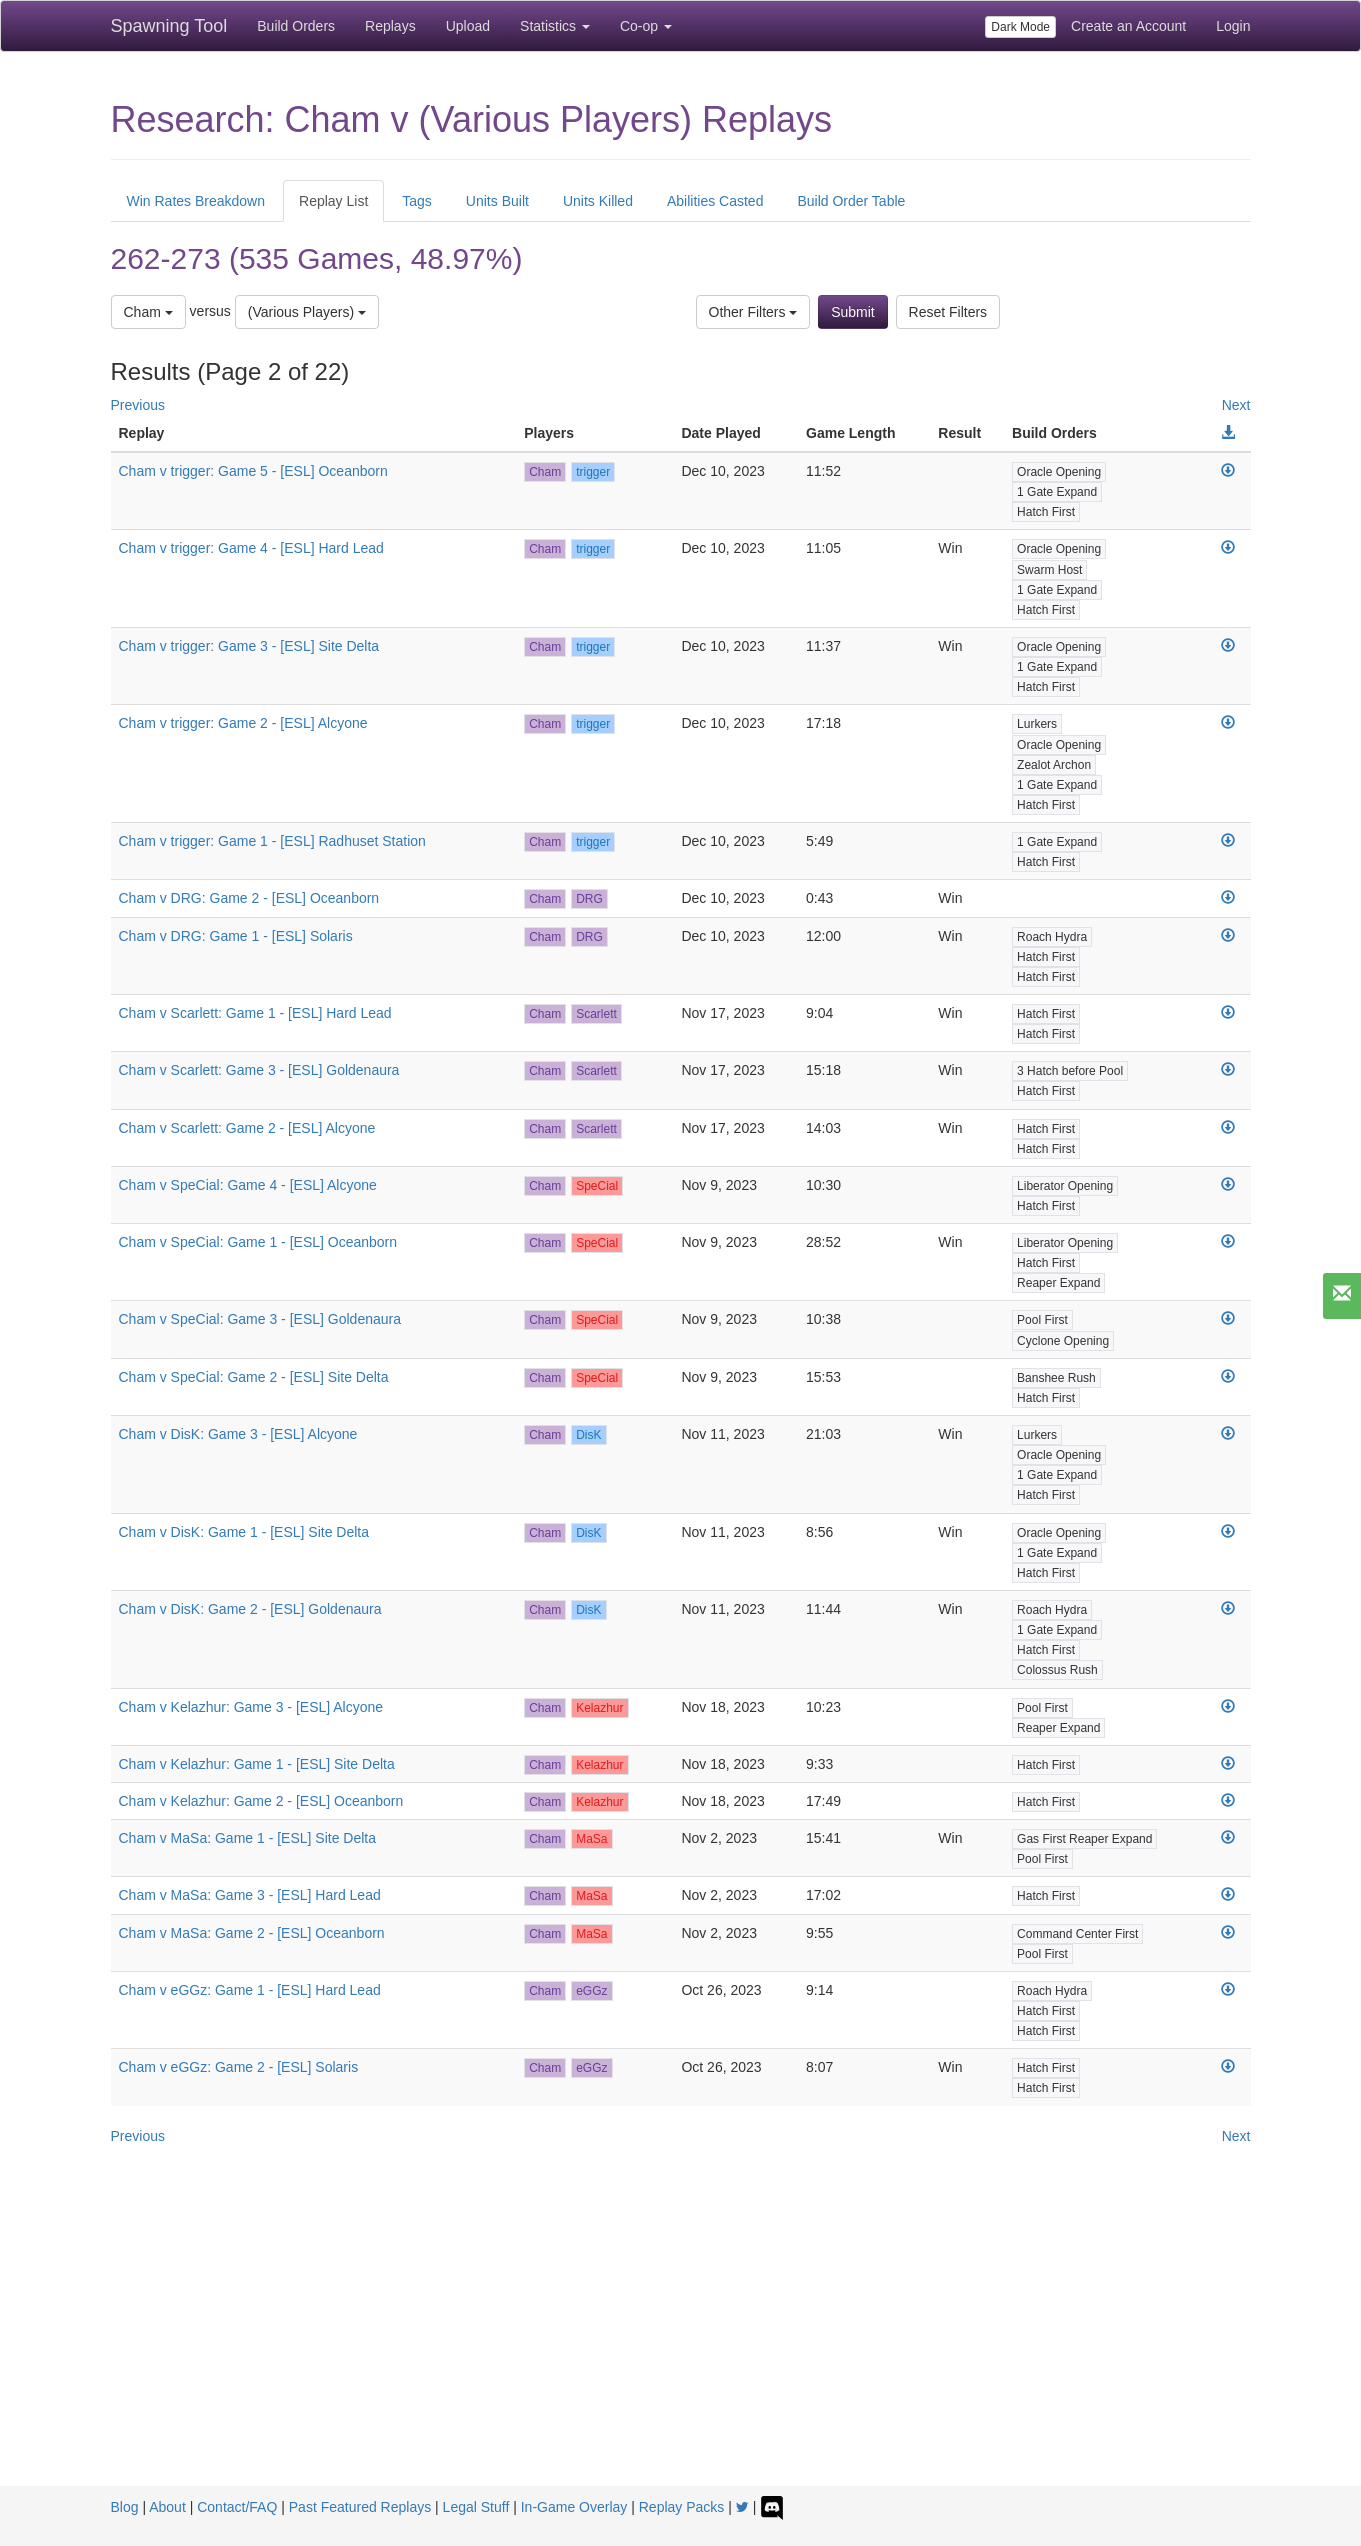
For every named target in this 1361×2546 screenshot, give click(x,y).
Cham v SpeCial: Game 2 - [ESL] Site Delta (254, 1377)
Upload (468, 26)
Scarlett (596, 1014)
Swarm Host (1049, 570)
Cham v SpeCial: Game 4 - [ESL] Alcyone (248, 1185)
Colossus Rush (1057, 1670)
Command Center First (1077, 1934)
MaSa (591, 1839)
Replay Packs (682, 2507)
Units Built (497, 201)
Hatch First (1046, 512)
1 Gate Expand (1057, 492)
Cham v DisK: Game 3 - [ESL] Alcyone (238, 1434)
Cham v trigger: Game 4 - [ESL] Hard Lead (251, 548)
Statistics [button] (555, 26)
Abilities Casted (715, 201)
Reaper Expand (1058, 1283)
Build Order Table (851, 201)
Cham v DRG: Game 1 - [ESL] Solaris (236, 936)
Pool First (1042, 1320)
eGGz (591, 1991)
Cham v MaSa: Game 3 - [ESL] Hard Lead (250, 1895)
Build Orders (296, 26)
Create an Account (1128, 26)
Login (1233, 26)
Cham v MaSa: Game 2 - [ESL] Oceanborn (252, 1933)
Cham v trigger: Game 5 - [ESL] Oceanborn (253, 471)
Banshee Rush (1056, 1378)
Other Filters (753, 312)
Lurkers (1037, 724)
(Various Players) (307, 312)
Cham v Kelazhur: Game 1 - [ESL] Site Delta (257, 1764)
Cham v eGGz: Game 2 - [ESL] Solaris (239, 2067)
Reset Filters (948, 312)
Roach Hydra (1052, 937)
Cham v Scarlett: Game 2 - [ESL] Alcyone (247, 1128)
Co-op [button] (646, 26)
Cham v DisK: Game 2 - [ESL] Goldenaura (250, 1609)
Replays (390, 26)
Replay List (333, 201)
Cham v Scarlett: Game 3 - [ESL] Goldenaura (259, 1070)
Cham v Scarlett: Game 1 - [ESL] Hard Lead (255, 1013)
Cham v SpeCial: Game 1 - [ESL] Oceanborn (258, 1242)
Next (1236, 405)
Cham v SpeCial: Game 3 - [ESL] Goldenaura (260, 1319)
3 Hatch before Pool (1070, 1071)
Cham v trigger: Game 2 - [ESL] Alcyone (243, 723)
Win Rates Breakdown (196, 201)
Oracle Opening (1059, 472)
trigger (593, 472)
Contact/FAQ (237, 2507)
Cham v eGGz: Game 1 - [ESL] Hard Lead (250, 1990)
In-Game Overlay (574, 2507)
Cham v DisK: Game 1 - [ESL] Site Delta (244, 1532)
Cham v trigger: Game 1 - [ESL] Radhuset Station (272, 841)
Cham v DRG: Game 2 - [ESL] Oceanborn (249, 898)
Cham (148, 312)
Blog (125, 2507)
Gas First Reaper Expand (1084, 1839)
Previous (138, 405)
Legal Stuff (476, 2507)
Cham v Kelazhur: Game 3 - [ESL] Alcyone (251, 1707)
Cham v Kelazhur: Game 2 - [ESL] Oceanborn (261, 1801)
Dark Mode (1020, 27)
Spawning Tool (169, 26)
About (167, 2507)
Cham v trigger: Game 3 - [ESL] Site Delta (249, 646)
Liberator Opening (1065, 1186)
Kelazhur (599, 1708)
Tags (417, 201)
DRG (589, 899)
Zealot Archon (1054, 765)
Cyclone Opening (1063, 1341)
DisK (588, 1435)
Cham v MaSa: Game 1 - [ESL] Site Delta (248, 1838)
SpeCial (597, 1186)
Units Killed (598, 201)
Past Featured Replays (360, 2507)
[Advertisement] (681, 2336)
